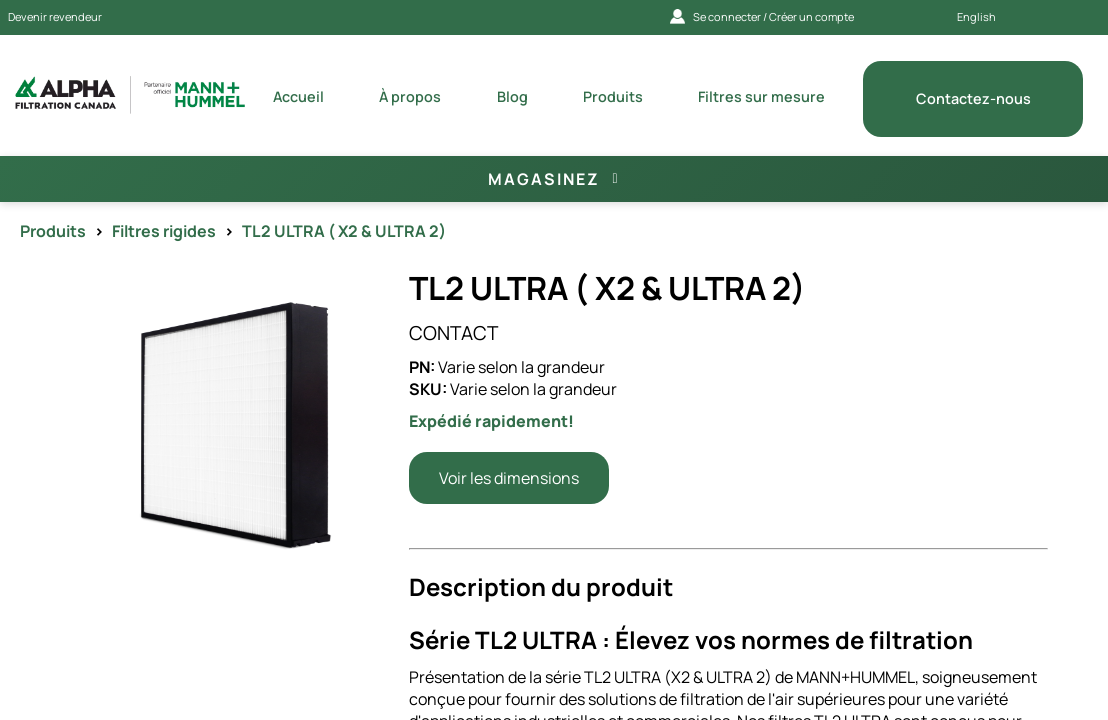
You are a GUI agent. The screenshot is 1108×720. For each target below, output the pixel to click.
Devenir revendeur (55, 16)
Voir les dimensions (509, 478)
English (976, 16)
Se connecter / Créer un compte (762, 16)
